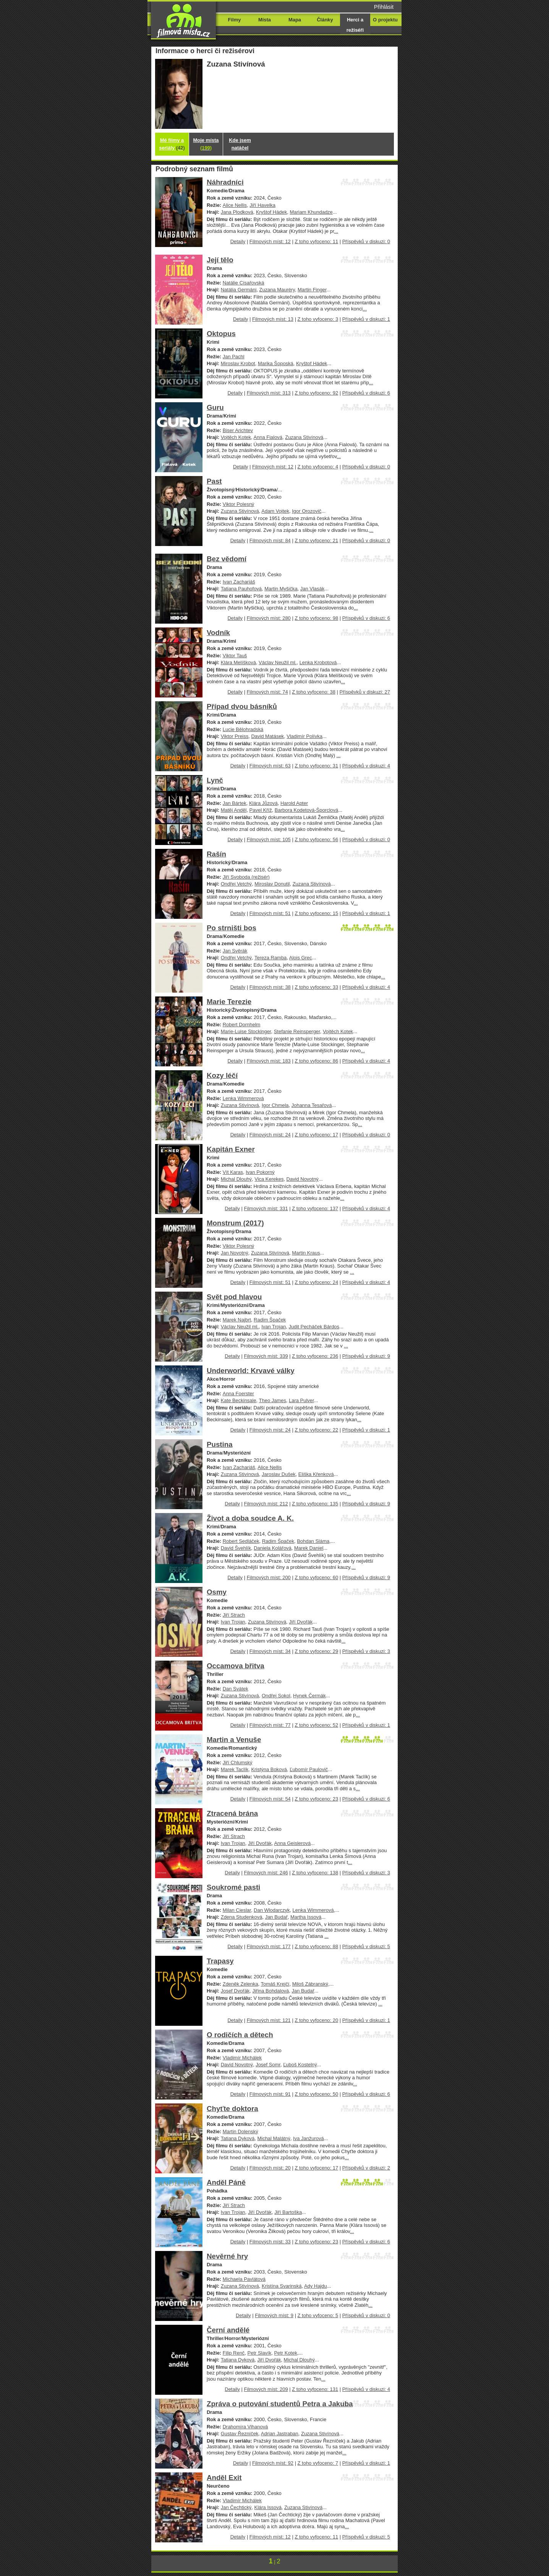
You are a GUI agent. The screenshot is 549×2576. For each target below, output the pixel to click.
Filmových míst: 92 (272, 2463)
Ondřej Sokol (276, 1695)
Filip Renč (234, 2353)
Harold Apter (294, 803)
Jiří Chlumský (238, 1762)
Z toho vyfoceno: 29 (316, 1651)
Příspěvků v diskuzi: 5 (366, 1946)
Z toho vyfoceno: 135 (315, 1504)
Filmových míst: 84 (270, 540)
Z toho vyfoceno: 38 (313, 692)
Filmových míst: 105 (269, 839)
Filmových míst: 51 (270, 913)
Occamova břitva (235, 1666)
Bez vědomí (226, 559)
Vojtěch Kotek (236, 437)
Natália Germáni (239, 290)
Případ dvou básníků (242, 706)
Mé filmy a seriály (172, 144)
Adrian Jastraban (279, 2433)
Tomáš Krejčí (275, 1984)
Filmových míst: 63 (270, 766)
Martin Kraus (306, 1253)
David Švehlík (236, 1548)
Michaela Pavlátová (244, 2279)
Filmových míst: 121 (269, 2020)
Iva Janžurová (308, 2138)
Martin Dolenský (240, 2131)
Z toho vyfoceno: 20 (316, 2020)
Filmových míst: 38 (270, 987)
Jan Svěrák (235, 951)
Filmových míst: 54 (270, 1799)
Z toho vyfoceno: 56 (316, 839)
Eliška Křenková (316, 1474)
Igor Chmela (275, 1105)
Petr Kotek (285, 2353)
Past (214, 481)
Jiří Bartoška (288, 2212)
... (336, 231)
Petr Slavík (260, 2353)
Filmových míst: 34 (270, 1651)
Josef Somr (268, 2064)
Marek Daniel (308, 1548)
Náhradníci (225, 182)
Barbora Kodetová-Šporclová (306, 810)
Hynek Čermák (309, 1695)
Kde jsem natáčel (240, 144)
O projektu (385, 20)
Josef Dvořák (235, 1991)
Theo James (272, 1400)
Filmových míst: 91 (270, 2094)
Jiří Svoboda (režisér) (246, 877)
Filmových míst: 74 (267, 692)
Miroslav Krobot (238, 363)
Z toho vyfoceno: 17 (316, 1135)
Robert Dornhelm (242, 1024)
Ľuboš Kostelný (300, 2064)
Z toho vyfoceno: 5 (318, 2315)
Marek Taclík (234, 1769)
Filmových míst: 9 (274, 2315)
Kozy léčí (222, 1075)
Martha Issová (305, 1917)
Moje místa (206, 144)
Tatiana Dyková (238, 2138)
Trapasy (220, 1961)
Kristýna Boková (269, 1769)
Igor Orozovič (306, 511)
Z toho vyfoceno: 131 (315, 2389)
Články (325, 20)
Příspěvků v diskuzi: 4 (366, 766)
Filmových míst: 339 (266, 1356)
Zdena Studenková (241, 1917)
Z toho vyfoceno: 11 (316, 241)
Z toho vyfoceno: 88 (316, 1946)
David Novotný (303, 1179)
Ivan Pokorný (260, 1172)
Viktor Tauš (235, 655)
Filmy (234, 20)
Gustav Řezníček (240, 2433)
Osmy (217, 1592)
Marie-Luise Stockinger (246, 1031)
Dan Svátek (235, 1689)
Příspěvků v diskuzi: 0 (366, 241)
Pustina (220, 1444)
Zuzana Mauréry (277, 290)
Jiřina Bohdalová (271, 1991)
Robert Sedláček (241, 1541)
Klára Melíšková (238, 662)
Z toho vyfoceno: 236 (315, 1356)
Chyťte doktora (232, 2109)
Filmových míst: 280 (269, 618)
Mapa (294, 20)
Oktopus (221, 334)
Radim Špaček (270, 1320)
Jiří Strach (234, 1615)
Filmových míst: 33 (270, 2241)
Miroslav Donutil (272, 884)
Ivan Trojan (273, 1326)
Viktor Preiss (234, 736)
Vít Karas (233, 1172)
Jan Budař (276, 1917)
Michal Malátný (273, 2138)
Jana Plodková (237, 212)
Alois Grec (300, 958)
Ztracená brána (232, 1813)
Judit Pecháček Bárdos (314, 1326)
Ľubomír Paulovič (309, 1769)
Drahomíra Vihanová (245, 2427)
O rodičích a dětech (240, 2035)
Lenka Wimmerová (243, 1098)
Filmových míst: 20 (270, 2168)
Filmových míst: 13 (272, 319)
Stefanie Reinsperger (297, 1031)
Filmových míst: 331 (266, 1208)
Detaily (238, 241)
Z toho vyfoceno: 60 (316, 1577)
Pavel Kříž (260, 810)
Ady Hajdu (315, 2286)
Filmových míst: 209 (266, 2389)
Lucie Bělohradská (243, 729)
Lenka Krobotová (318, 662)
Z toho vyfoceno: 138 (315, 1873)
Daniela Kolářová (273, 1548)
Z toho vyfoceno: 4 (318, 467)
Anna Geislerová (292, 1843)
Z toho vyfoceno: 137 (315, 1208)
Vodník (218, 633)
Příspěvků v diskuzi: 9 (366, 1356)
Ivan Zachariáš (239, 582)
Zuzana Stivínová (304, 437)
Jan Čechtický (236, 2507)
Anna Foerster (238, 1393)
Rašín (216, 854)
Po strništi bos (231, 928)
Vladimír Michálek (242, 2058)
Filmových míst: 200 (269, 1577)
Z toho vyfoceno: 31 (316, 766)
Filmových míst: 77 (270, 1725)
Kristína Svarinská (281, 2286)
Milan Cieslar (237, 1910)
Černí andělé (228, 2330)
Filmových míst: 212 (266, 1504)
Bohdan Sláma (313, 1541)
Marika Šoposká (275, 363)
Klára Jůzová (263, 803)
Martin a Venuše (234, 1740)
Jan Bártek (234, 803)
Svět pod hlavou (234, 1297)
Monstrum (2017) (235, 1223)
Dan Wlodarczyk (272, 1910)
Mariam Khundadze (311, 212)
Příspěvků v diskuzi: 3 (366, 1651)
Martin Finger (312, 290)
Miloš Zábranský (310, 1984)
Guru (215, 407)
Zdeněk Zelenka (240, 1984)
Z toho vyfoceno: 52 (316, 1725)
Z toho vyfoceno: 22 (316, 1430)
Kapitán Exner (231, 1149)
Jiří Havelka (262, 205)
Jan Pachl (234, 356)
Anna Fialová (267, 437)
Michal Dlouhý (236, 1179)
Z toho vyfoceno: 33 (316, 987)
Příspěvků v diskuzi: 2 (366, 2168)
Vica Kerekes (268, 1179)
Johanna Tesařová (312, 1105)
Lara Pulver (301, 1400)
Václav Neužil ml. (277, 662)
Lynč (215, 780)
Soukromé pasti (233, 1887)
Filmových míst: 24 (270, 1135)
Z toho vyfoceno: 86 (316, 1061)
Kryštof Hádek (271, 212)
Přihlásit (384, 7)
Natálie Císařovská (243, 283)
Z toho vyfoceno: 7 (318, 2463)
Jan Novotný (234, 1253)
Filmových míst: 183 (269, 1061)
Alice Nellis (235, 205)
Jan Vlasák (312, 589)
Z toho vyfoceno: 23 (316, 1799)
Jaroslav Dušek (279, 1474)
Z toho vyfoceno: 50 (316, 2094)
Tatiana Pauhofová (241, 589)
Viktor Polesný (238, 504)
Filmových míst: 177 (269, 1946)
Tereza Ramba (270, 958)
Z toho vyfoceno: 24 (316, 1282)
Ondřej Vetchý (236, 884)
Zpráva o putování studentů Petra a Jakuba (280, 2404)
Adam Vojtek (275, 511)
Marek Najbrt (237, 1320)
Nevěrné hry (227, 2256)
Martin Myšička (280, 589)
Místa (264, 20)
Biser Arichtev (238, 430)
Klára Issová (268, 2507)
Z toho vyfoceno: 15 (316, 913)
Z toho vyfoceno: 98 (316, 618)
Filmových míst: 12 (270, 241)
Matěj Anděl (234, 810)
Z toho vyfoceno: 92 (316, 393)
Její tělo (220, 260)
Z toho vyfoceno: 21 (316, 540)
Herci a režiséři (355, 25)
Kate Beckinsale (238, 1400)
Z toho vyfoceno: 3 (318, 319)
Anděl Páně (226, 2182)
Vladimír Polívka (304, 736)
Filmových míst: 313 (269, 393)
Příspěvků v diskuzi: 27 (365, 692)
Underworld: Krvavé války (251, 1371)
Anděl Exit (224, 2478)
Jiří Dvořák (301, 1622)
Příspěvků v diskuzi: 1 (366, 319)
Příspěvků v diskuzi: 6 (366, 393)
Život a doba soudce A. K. (250, 1518)
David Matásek (267, 736)
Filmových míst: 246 (266, 1873)
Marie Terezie (229, 1002)
